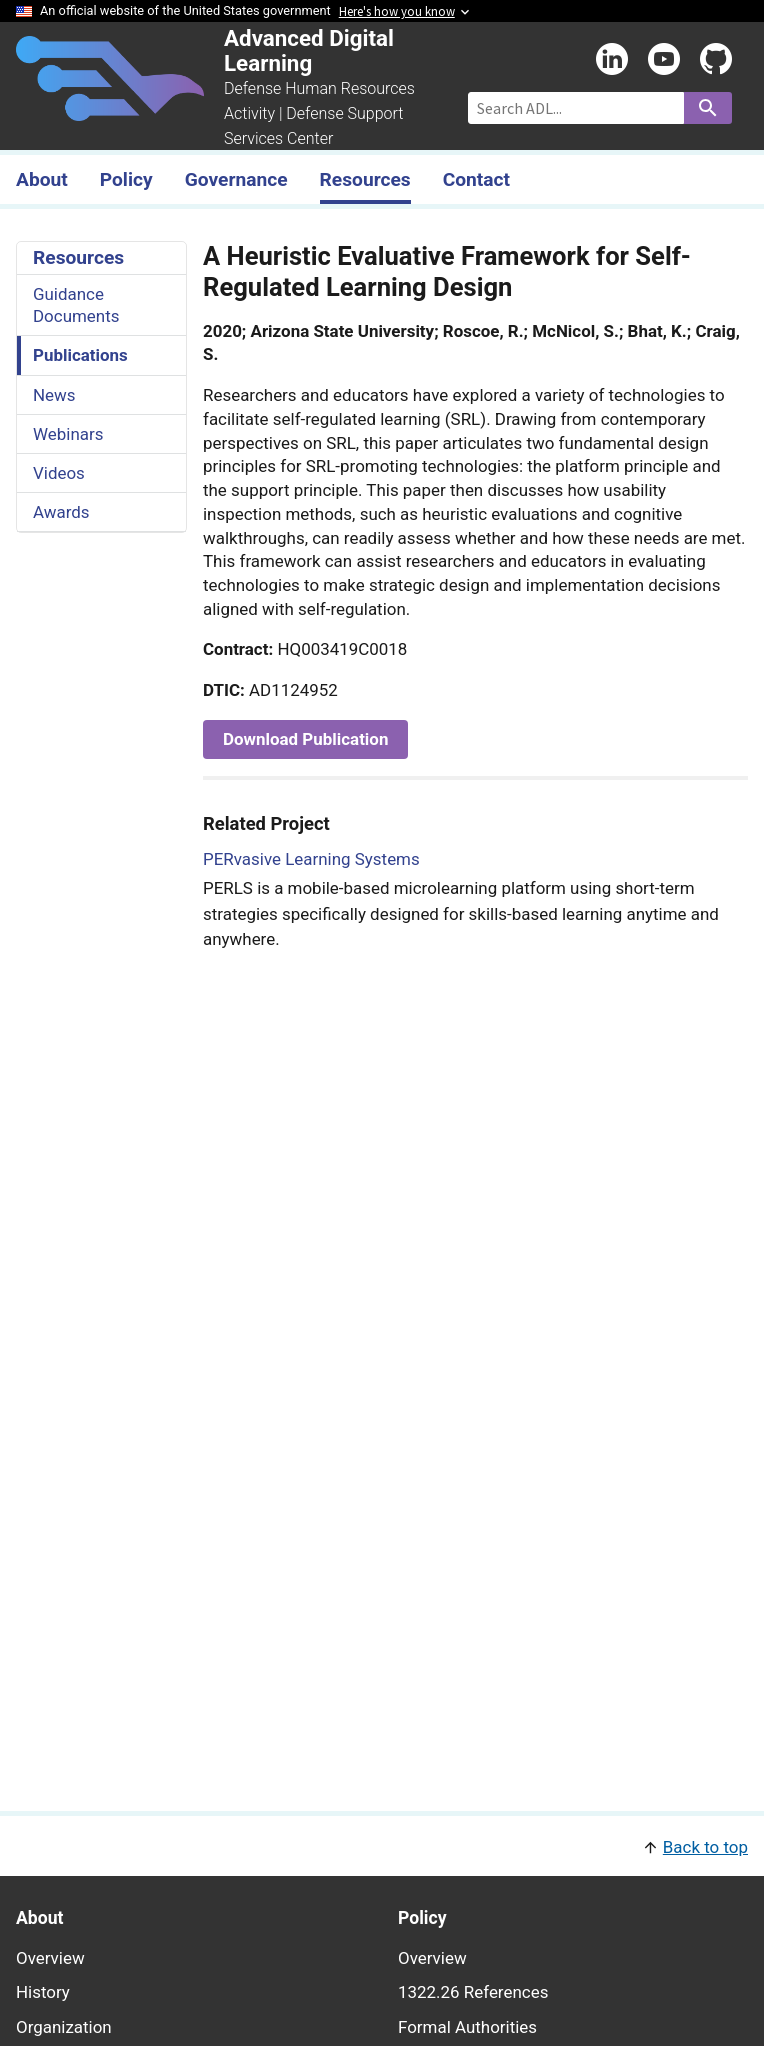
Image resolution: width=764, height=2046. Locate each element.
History (43, 1992)
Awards (61, 512)
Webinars (68, 434)
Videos (59, 473)
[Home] (110, 109)
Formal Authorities (467, 2027)
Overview (50, 1958)
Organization (64, 2027)
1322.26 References (473, 1992)
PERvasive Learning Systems (311, 859)
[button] (382, 1845)
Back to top (705, 1847)
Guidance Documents (76, 305)
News (54, 395)
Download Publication (305, 739)
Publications (80, 355)
